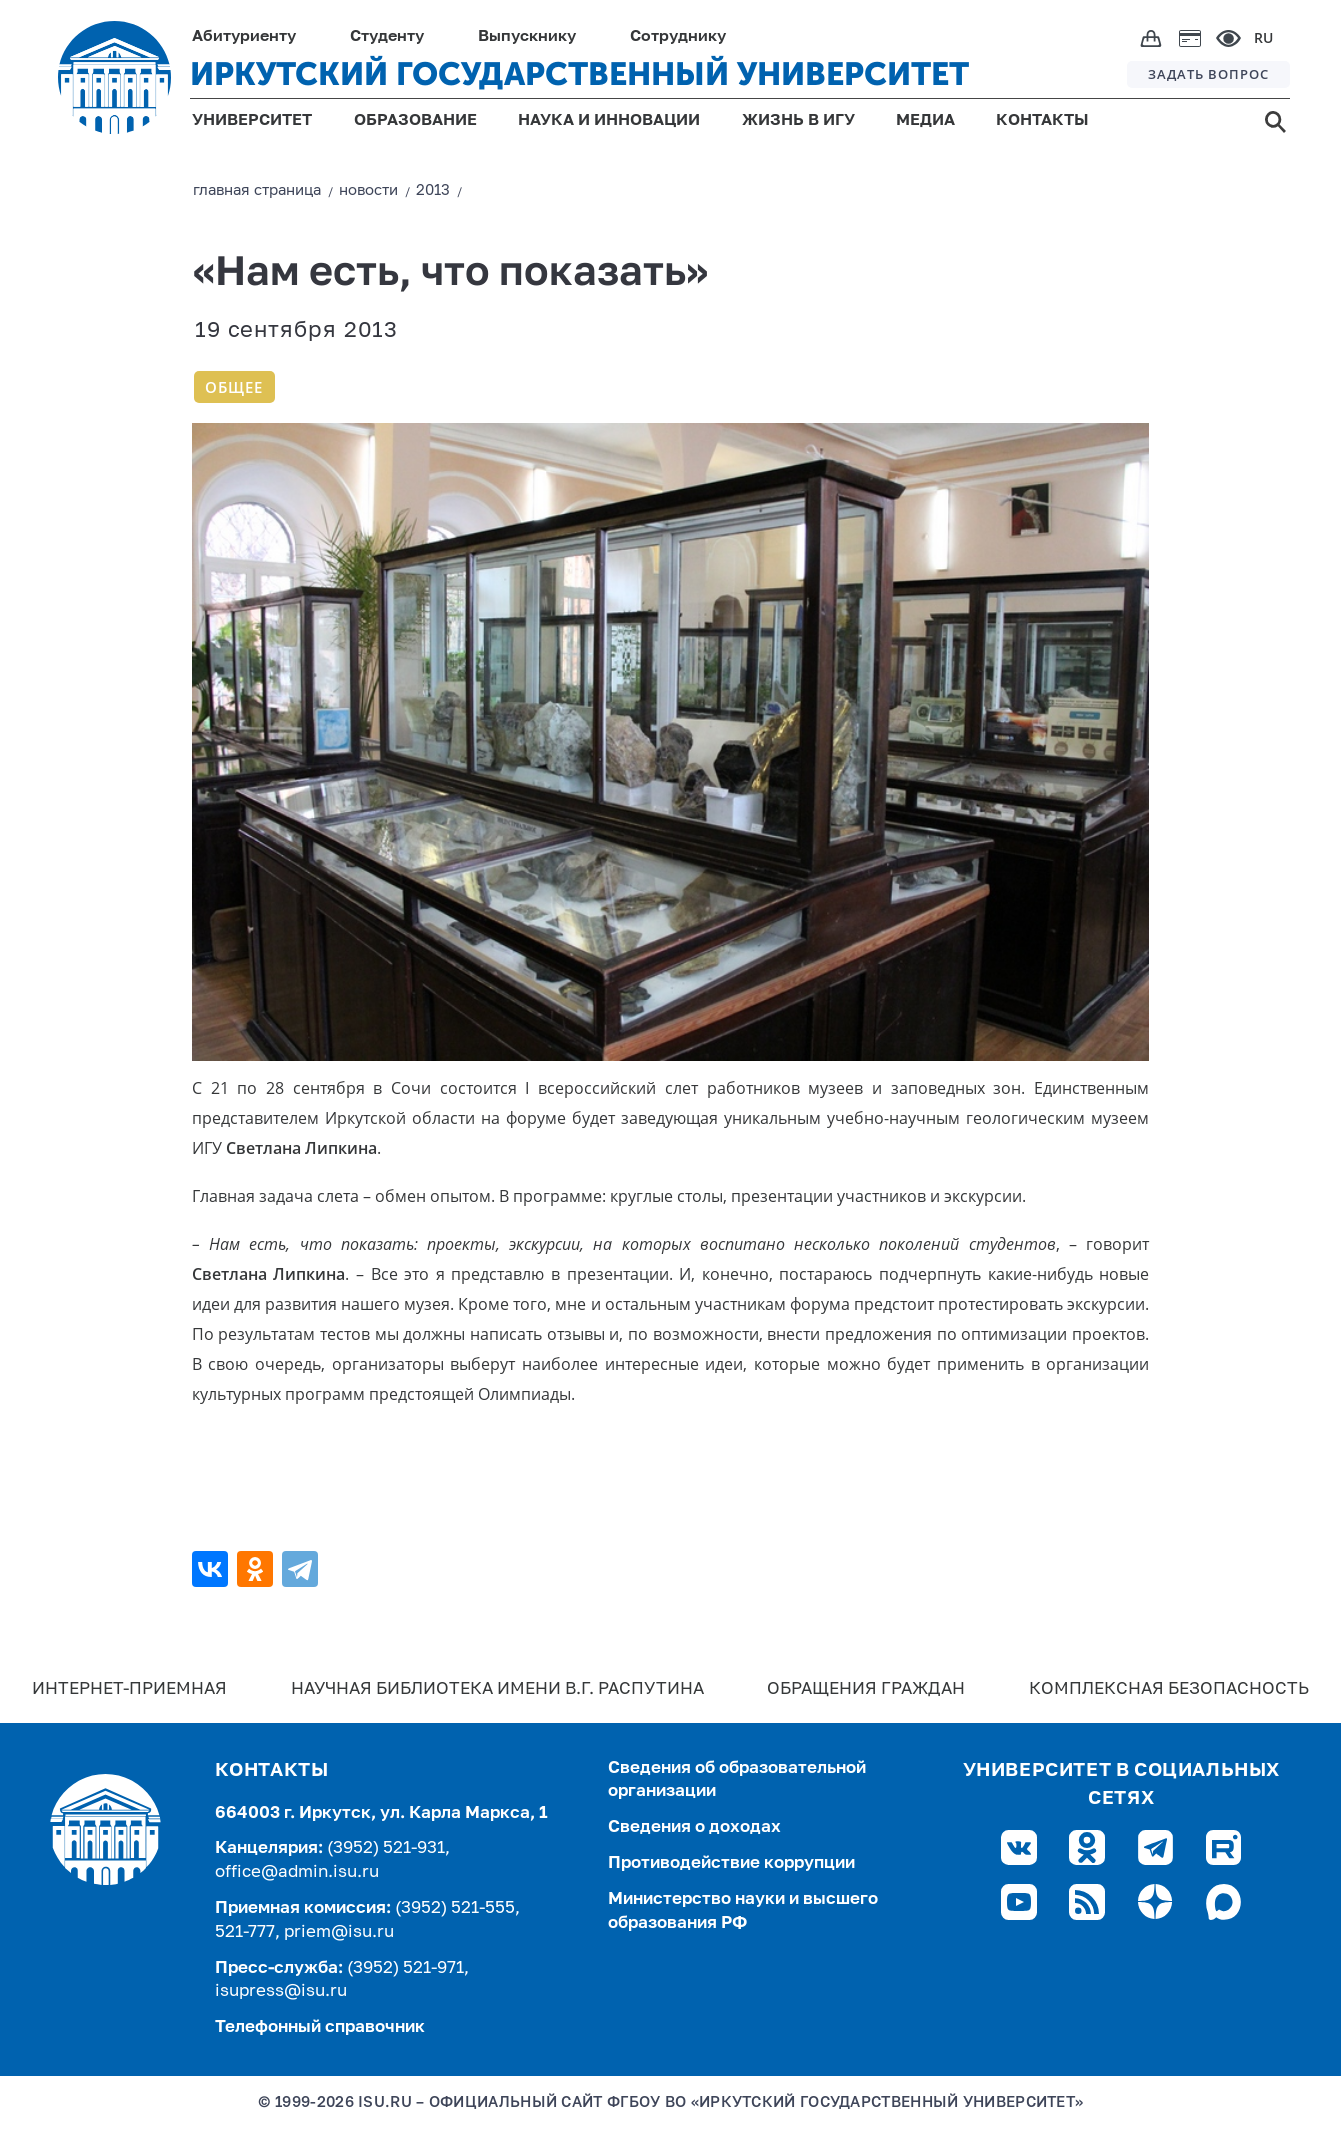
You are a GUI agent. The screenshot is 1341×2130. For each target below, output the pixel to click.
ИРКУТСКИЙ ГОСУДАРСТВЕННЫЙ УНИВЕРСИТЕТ (579, 74)
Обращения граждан (866, 1689)
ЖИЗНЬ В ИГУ (798, 121)
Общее (234, 387)
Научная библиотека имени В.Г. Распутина (497, 1689)
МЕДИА (925, 121)
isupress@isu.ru (281, 1991)
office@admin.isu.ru (297, 1872)
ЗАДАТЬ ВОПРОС (1208, 74)
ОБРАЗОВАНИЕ (415, 121)
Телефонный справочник (320, 2027)
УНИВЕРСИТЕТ (252, 121)
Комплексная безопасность (1169, 1689)
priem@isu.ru (339, 1932)
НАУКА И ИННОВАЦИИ (609, 121)
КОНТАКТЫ (1042, 121)
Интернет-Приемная (129, 1689)
